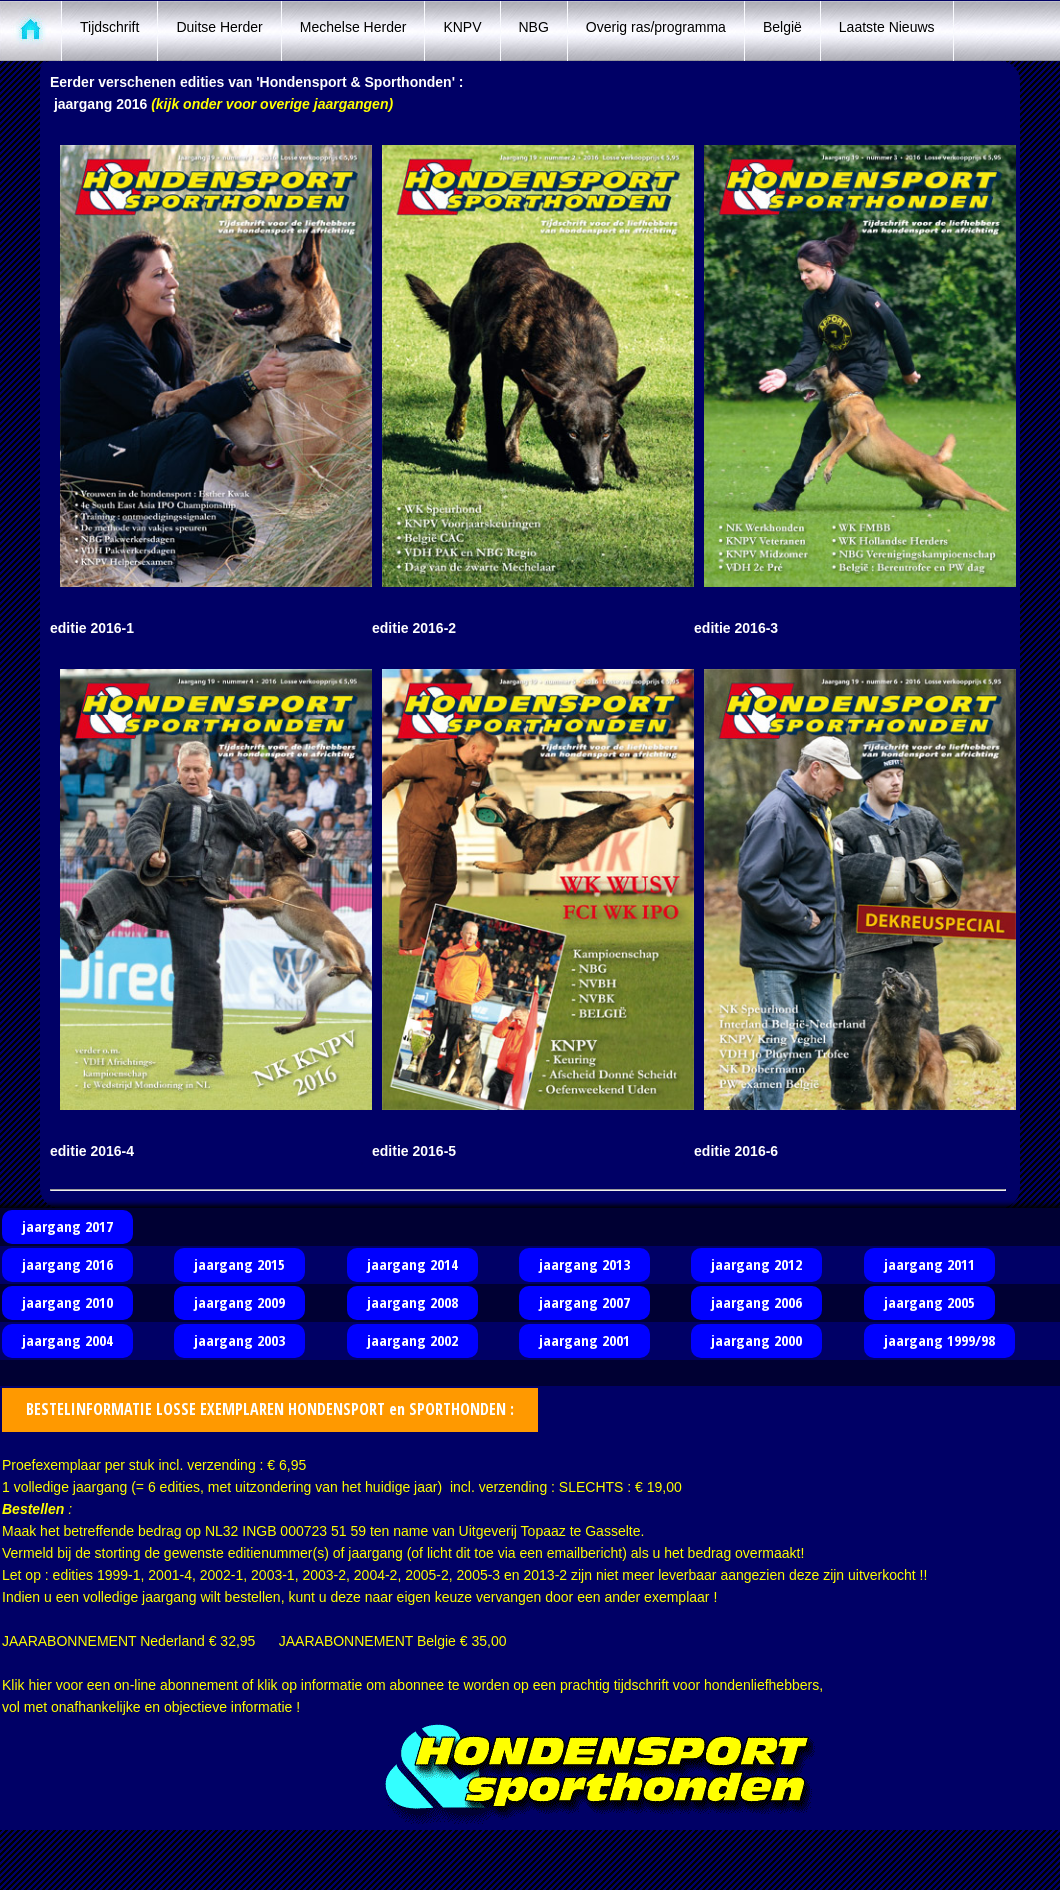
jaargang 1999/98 (939, 1340)
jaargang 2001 (584, 1340)
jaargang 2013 (584, 1264)
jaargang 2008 (412, 1302)
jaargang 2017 (67, 1226)
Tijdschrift (109, 27)
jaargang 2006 (756, 1302)
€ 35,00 (483, 1641)
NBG (534, 27)
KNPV (462, 27)
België (782, 27)
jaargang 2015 (239, 1264)
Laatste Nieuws (887, 27)
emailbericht (584, 1553)
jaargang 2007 (584, 1302)
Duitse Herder (219, 27)
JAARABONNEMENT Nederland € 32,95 (128, 1641)
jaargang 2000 (756, 1340)
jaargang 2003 (239, 1340)
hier (39, 1685)
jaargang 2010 (67, 1302)
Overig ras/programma (656, 27)
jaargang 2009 (239, 1302)
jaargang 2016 (67, 1264)
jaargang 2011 (929, 1264)
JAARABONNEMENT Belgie (367, 1641)
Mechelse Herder (353, 27)
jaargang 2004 (67, 1340)
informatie (331, 1685)
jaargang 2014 (412, 1264)
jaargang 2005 (929, 1302)
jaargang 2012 (756, 1264)
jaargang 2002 (412, 1340)
